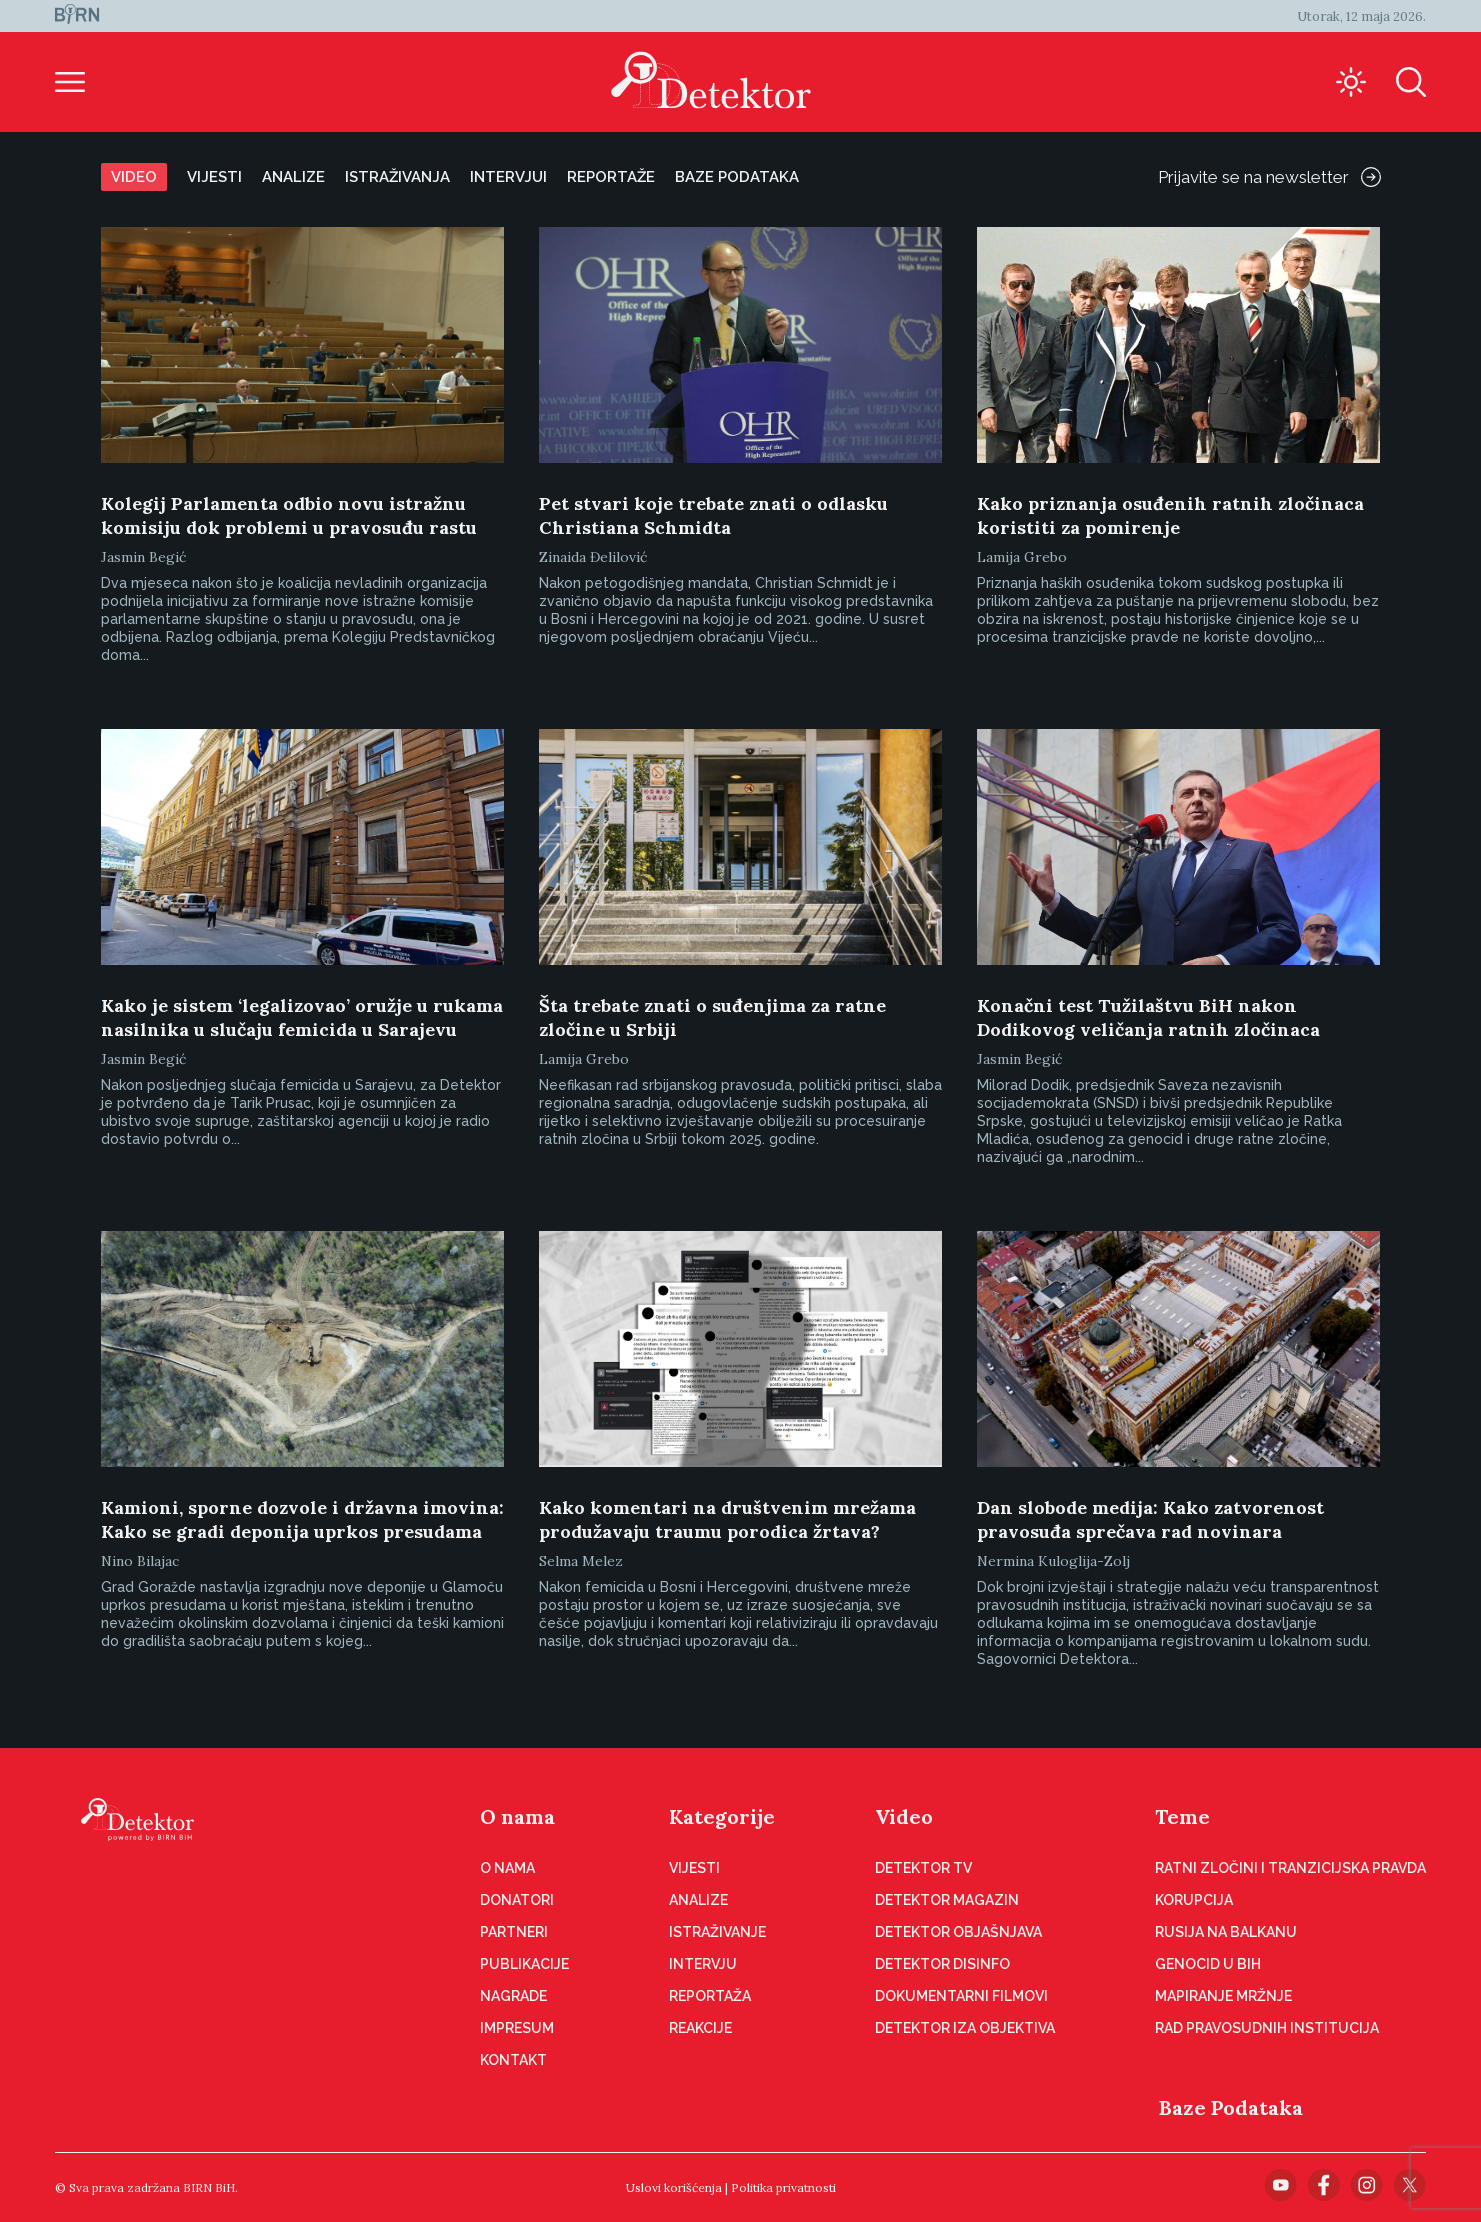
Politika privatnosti (783, 2187)
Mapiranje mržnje (1223, 1996)
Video (134, 177)
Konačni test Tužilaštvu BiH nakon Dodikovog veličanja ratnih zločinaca (1148, 1017)
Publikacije (524, 1964)
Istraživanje (717, 1932)
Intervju (703, 1964)
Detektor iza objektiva (965, 2028)
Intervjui (508, 177)
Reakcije (700, 2028)
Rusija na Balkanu (1226, 1932)
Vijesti (214, 177)
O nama (517, 1816)
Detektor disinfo (942, 1964)
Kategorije (722, 1816)
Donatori (517, 1900)
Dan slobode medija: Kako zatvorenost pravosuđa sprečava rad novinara (1150, 1519)
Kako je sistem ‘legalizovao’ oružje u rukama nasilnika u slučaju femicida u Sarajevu (302, 1017)
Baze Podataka (1231, 2107)
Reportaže (611, 177)
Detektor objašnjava (958, 1932)
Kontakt (513, 2060)
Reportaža (710, 1996)
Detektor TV (923, 1868)
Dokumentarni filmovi (961, 1996)
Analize (293, 177)
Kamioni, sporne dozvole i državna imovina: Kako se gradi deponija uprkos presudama (302, 1519)
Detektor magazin (947, 1900)
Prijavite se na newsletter (1269, 177)
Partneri (514, 1932)
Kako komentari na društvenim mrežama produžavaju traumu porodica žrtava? (727, 1519)
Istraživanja (397, 177)
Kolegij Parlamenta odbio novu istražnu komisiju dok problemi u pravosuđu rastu (289, 515)
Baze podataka (737, 177)
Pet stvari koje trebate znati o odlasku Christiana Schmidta (713, 515)
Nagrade (513, 1996)
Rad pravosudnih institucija (1267, 2028)
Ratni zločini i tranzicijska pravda (1290, 1868)
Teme (1182, 1816)
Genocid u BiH (1208, 1964)
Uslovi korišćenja (674, 2187)
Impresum (517, 2028)
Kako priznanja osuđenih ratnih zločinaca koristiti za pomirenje (1170, 515)
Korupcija (1194, 1900)
